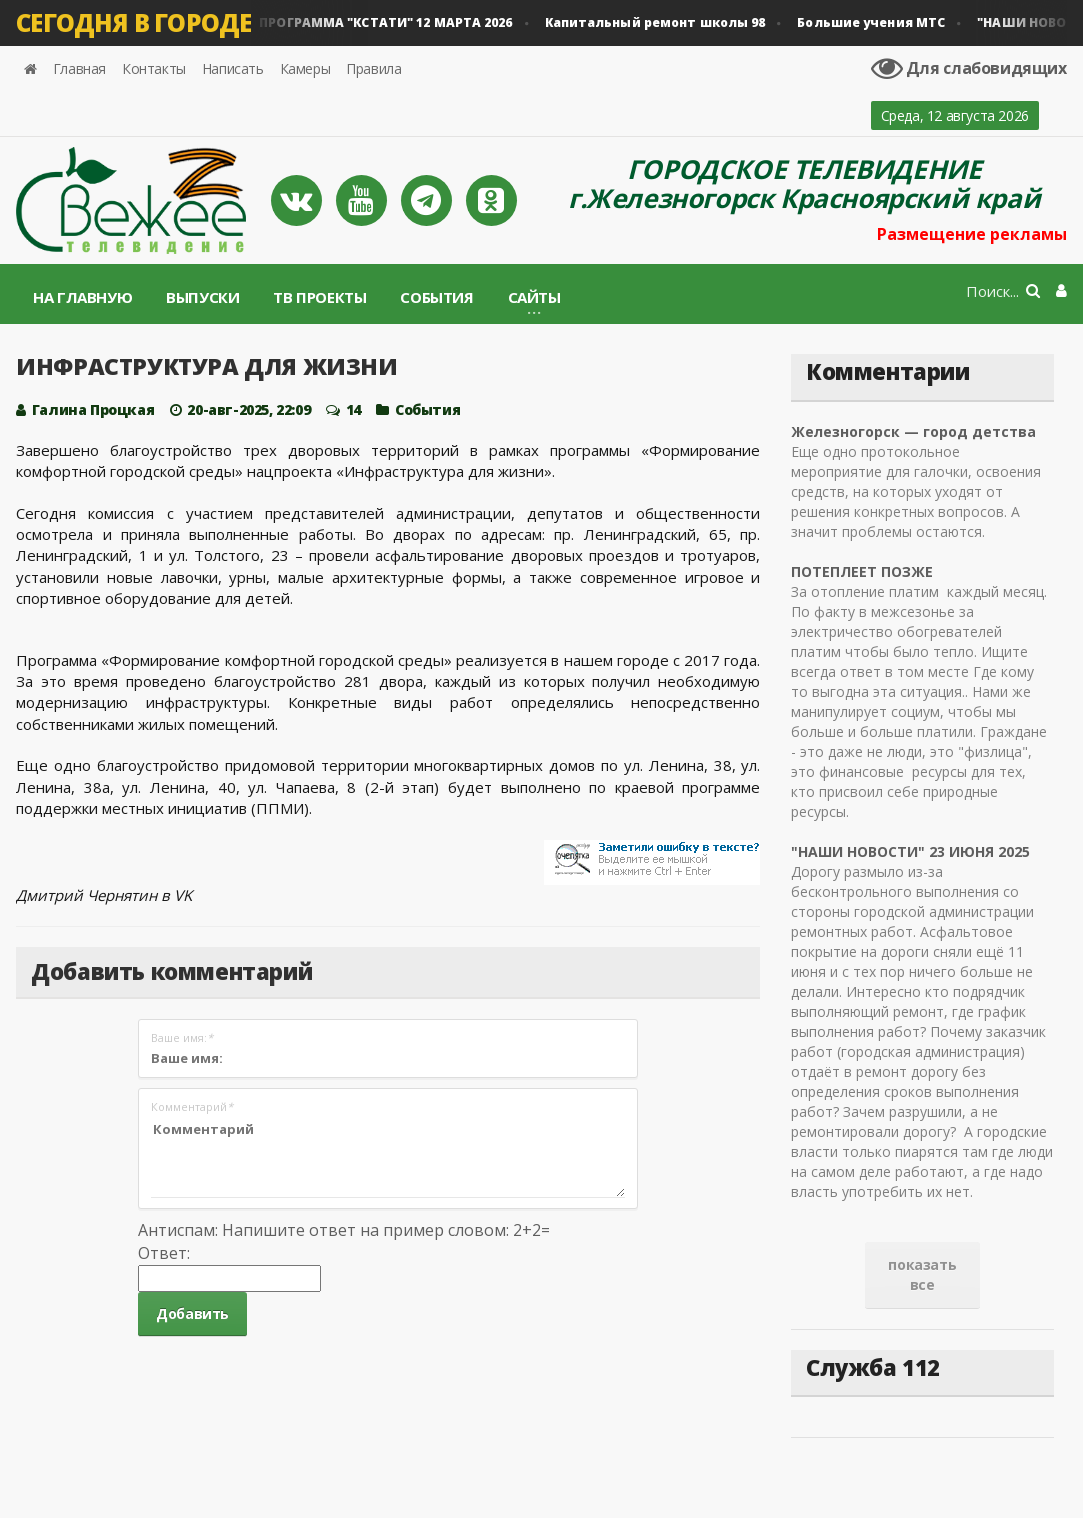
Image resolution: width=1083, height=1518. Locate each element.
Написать (233, 68)
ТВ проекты (319, 297)
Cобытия (427, 409)
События (436, 297)
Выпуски (202, 297)
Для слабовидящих (969, 68)
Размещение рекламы (972, 234)
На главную (82, 297)
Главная (79, 68)
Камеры (305, 68)
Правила (373, 68)
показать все (922, 1274)
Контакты (154, 68)
